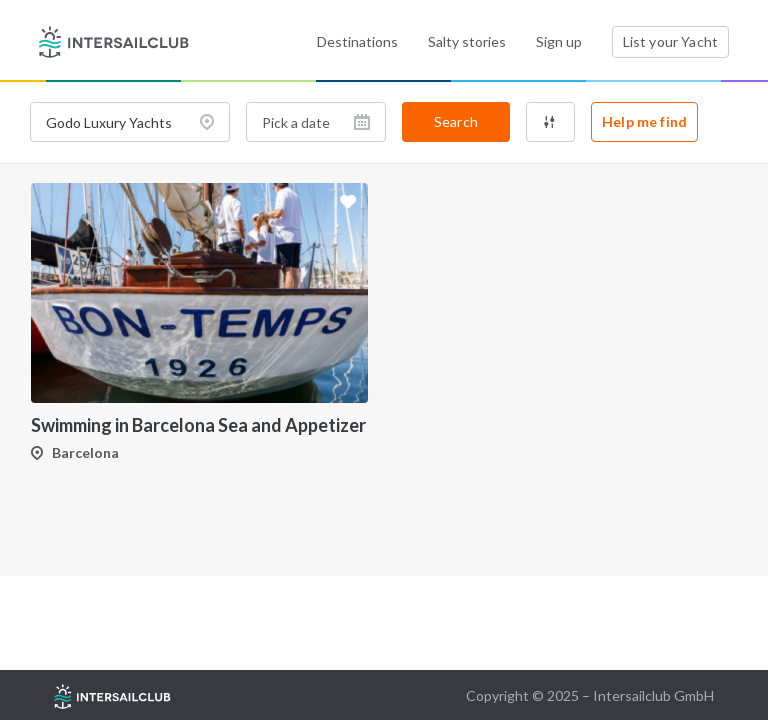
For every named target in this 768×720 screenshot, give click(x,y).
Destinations (357, 41)
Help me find (644, 121)
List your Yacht (670, 41)
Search (456, 121)
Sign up (559, 41)
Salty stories (467, 41)
